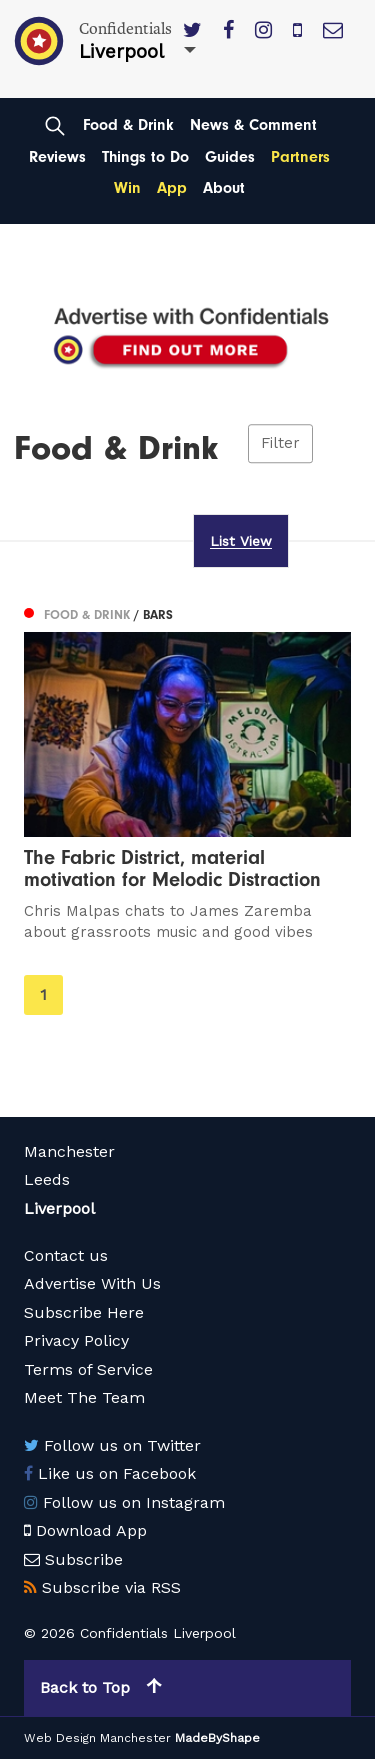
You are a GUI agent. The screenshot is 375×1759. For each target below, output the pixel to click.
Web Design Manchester (97, 1738)
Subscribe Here (84, 1312)
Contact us (66, 1255)
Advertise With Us (92, 1283)
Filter (280, 444)
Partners (300, 157)
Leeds (47, 1179)
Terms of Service (88, 1369)
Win (127, 188)
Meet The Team (84, 1397)
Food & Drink (128, 125)
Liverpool (59, 1208)
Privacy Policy (76, 1340)
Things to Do (145, 157)
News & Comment (253, 125)
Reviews (57, 157)
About (224, 188)
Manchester (69, 1151)
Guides (230, 157)
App (172, 188)
